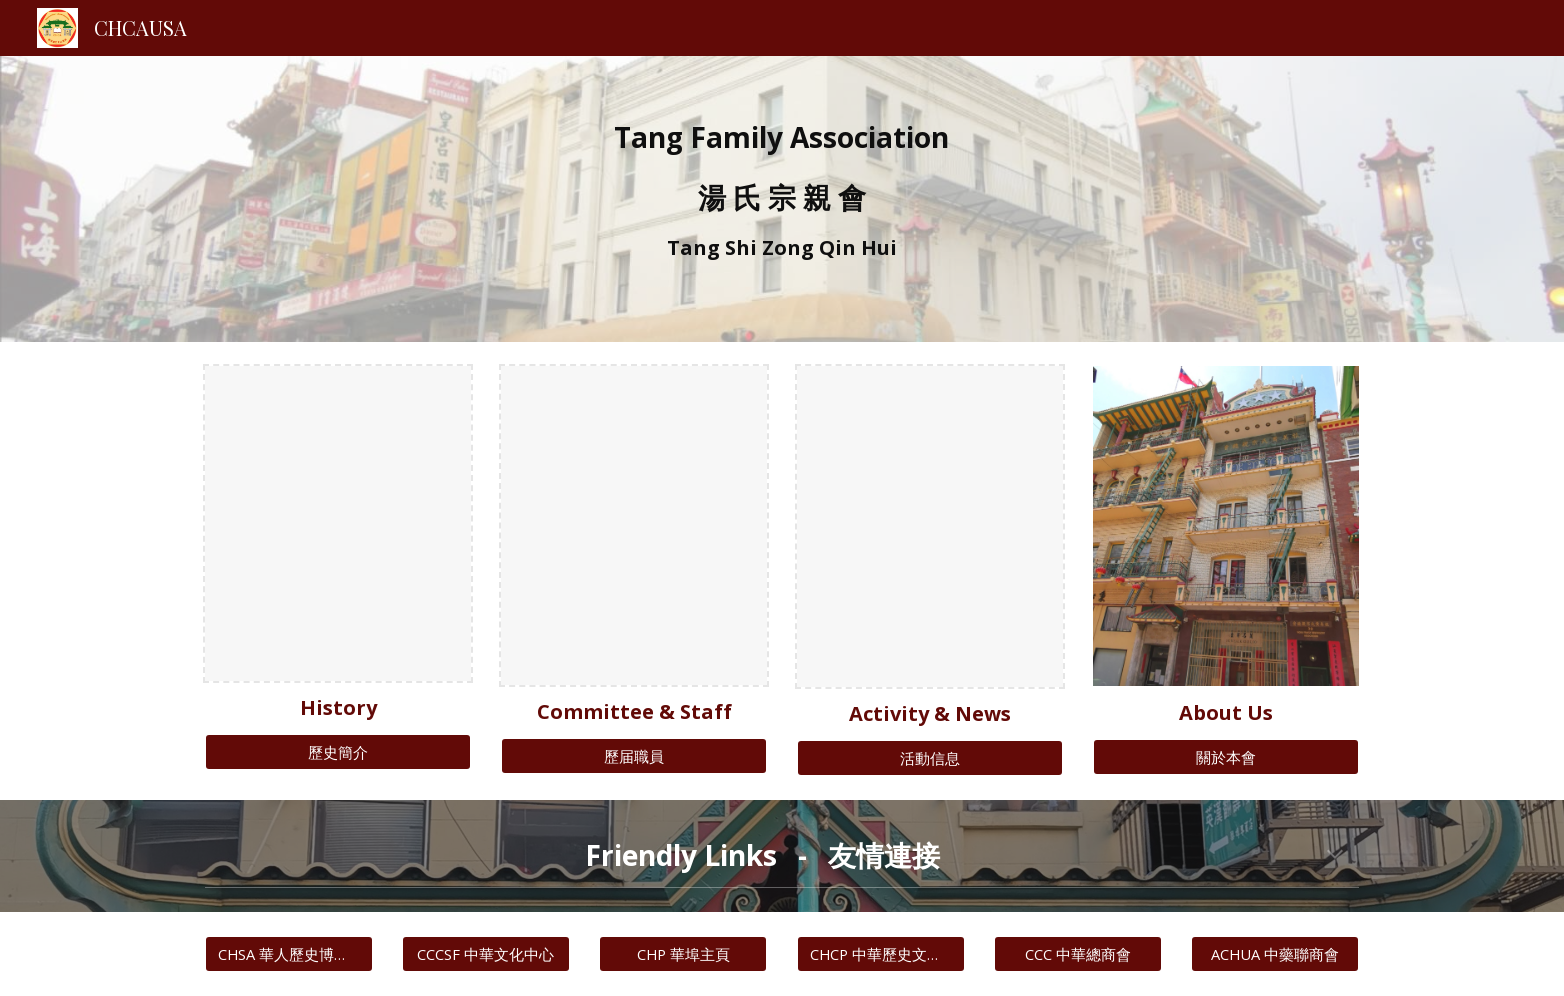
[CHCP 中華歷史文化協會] (881, 954)
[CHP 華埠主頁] (683, 954)
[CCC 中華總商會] (1078, 954)
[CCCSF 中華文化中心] (486, 954)
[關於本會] (1226, 757)
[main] (782, 199)
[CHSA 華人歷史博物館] (289, 954)
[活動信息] (930, 758)
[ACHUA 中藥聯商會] (1275, 954)
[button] (1335, 856)
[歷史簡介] (338, 752)
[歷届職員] (634, 756)
